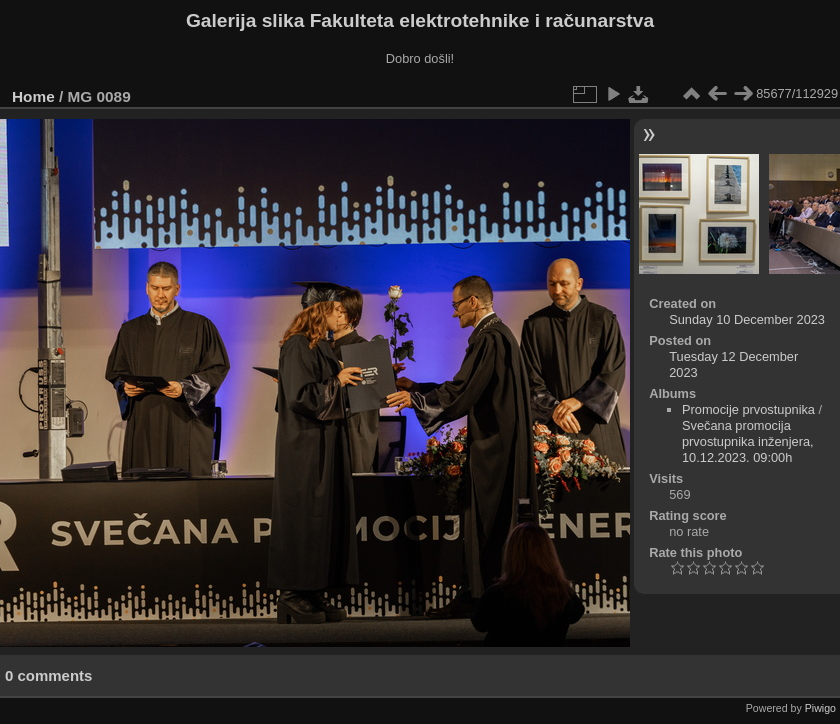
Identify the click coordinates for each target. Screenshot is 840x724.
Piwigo (820, 708)
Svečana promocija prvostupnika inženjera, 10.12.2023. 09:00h (748, 441)
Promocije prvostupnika (748, 409)
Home (33, 96)
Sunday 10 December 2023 (747, 319)
